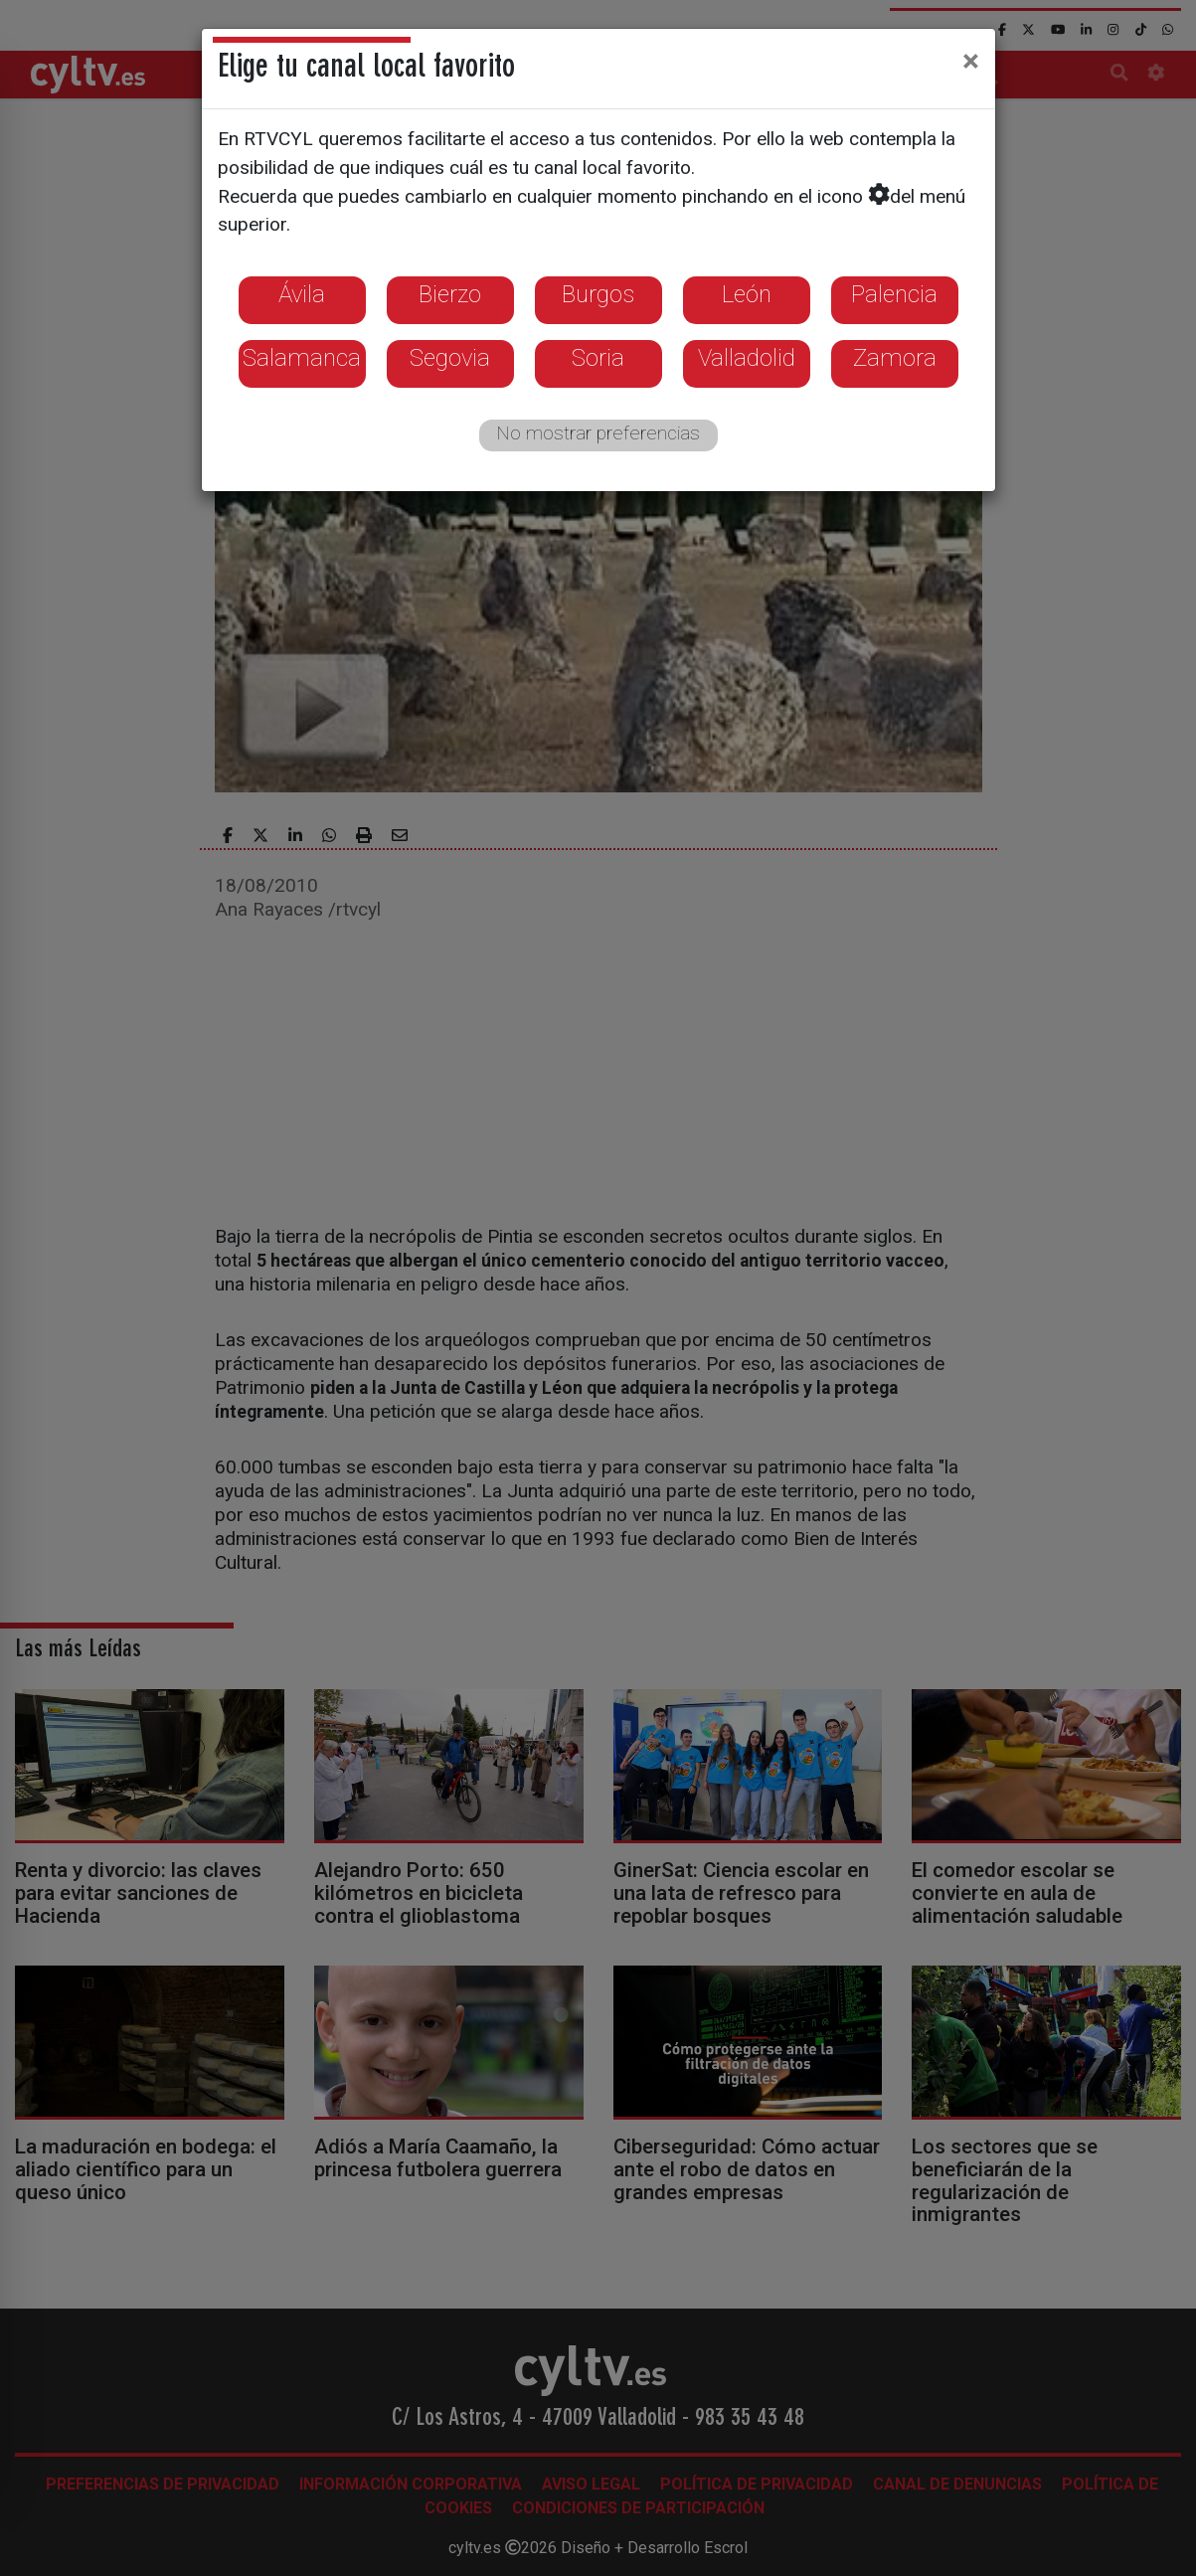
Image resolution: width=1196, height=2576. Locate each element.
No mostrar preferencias (598, 433)
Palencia (894, 294)
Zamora (895, 358)
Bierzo (450, 294)
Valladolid (746, 358)
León (746, 294)
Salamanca (302, 358)
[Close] (970, 60)
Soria (598, 358)
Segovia (450, 358)
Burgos (598, 294)
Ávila (301, 294)
